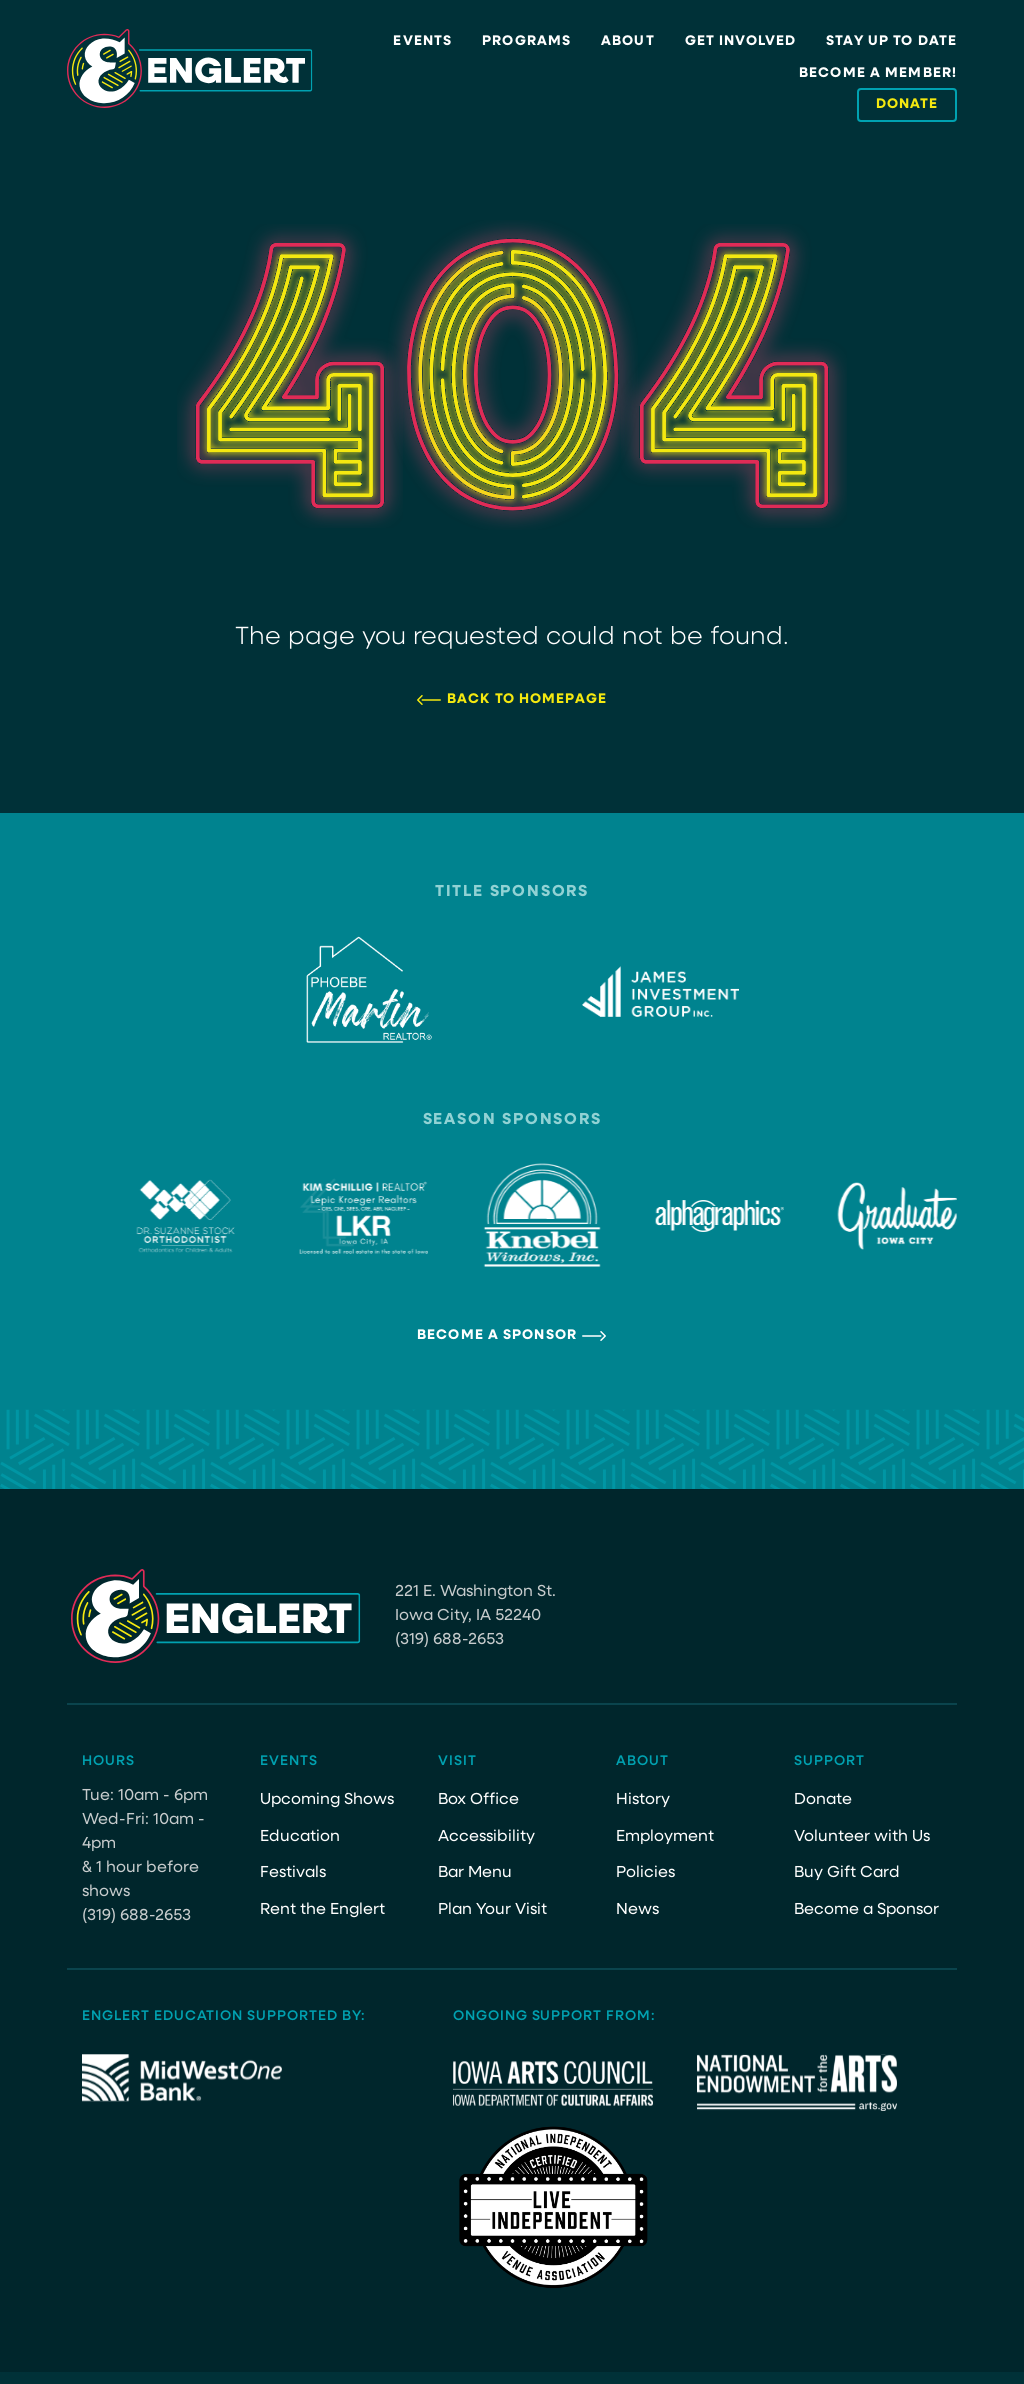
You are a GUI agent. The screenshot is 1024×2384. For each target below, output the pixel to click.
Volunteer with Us (862, 1837)
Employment (665, 1837)
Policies (645, 1873)
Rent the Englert (322, 1910)
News (637, 1910)
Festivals (293, 1873)
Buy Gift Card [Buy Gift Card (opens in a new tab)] (847, 1873)
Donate (823, 1800)
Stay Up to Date (891, 41)
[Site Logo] (190, 69)
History (643, 1800)
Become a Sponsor (497, 1335)
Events (422, 41)
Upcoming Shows (327, 1800)
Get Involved (740, 41)
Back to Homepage (527, 699)
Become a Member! (878, 73)
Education (300, 1837)
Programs (526, 41)
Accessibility (486, 1837)
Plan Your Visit (492, 1910)
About (628, 41)
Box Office (478, 1800)
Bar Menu (475, 1873)
